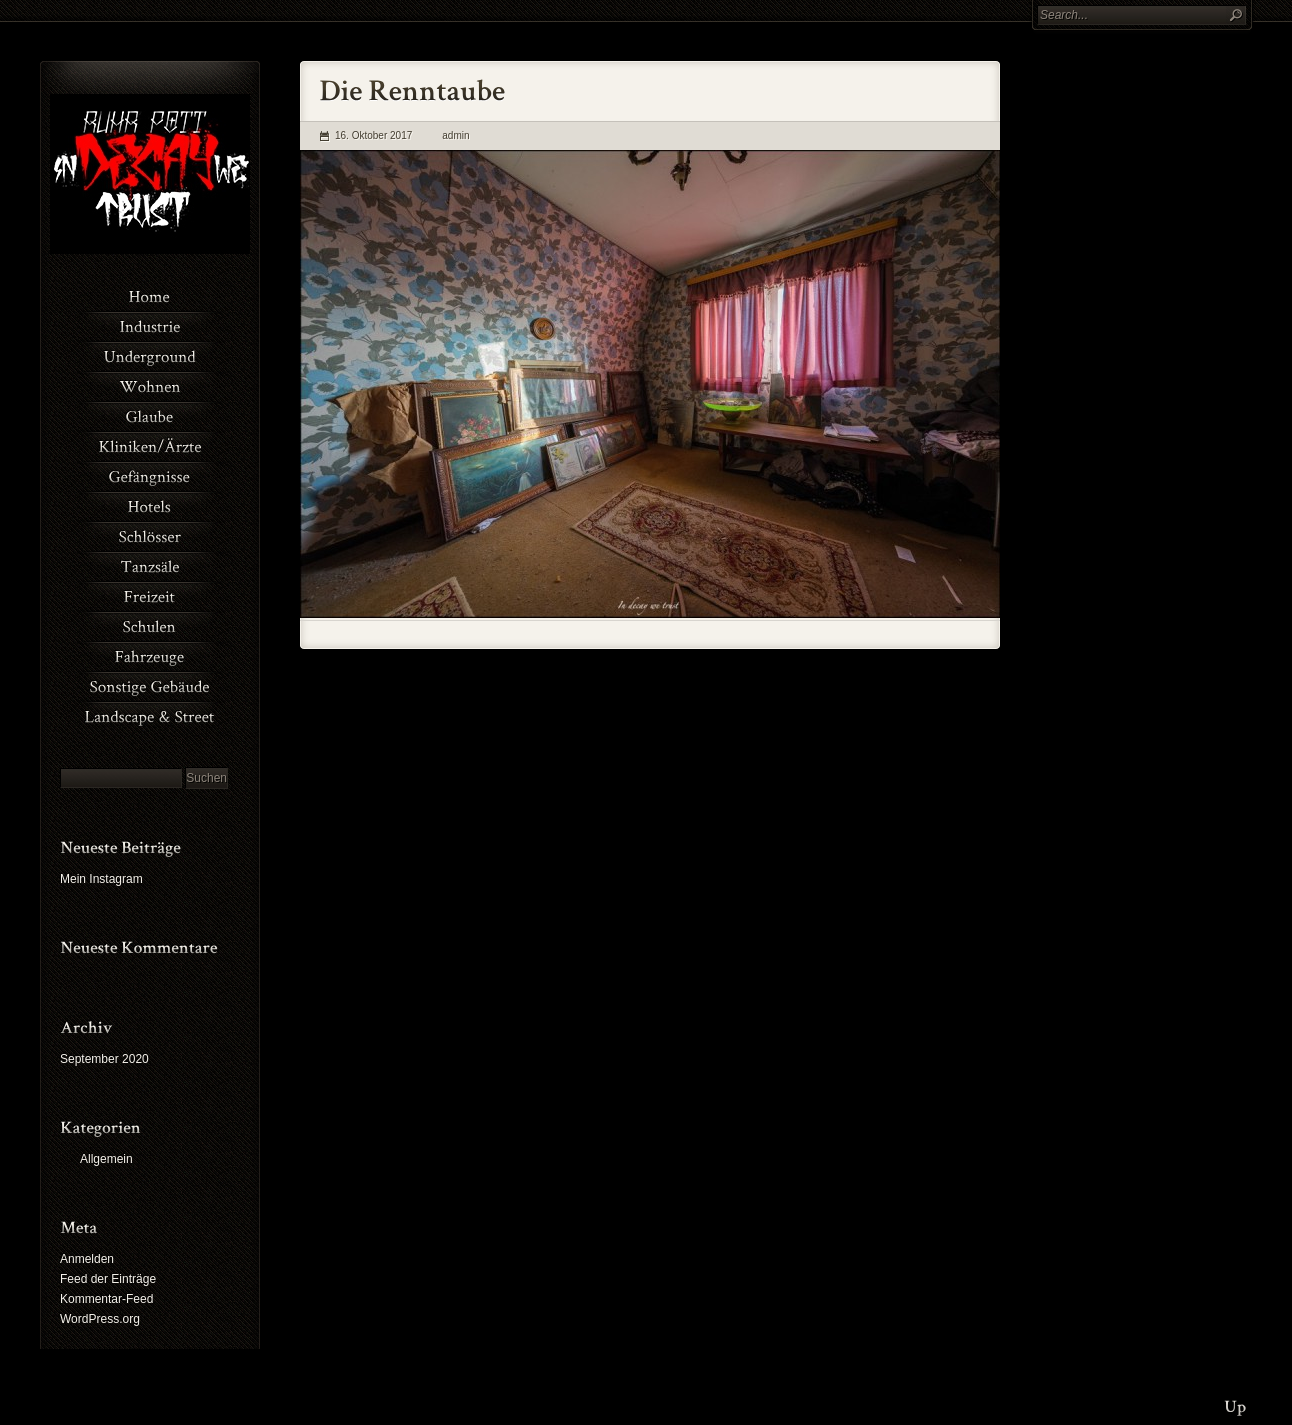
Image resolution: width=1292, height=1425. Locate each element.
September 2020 (104, 1059)
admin (455, 135)
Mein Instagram (101, 879)
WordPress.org (100, 1319)
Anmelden (87, 1259)
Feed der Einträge (108, 1279)
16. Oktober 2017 (373, 135)
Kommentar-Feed (106, 1299)
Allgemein (106, 1159)
